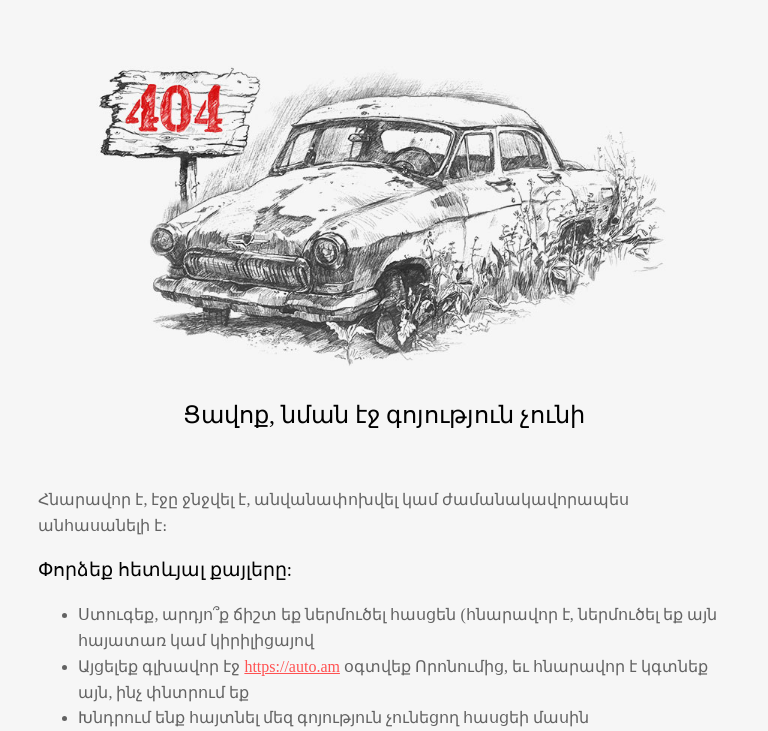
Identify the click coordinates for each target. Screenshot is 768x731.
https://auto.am (292, 666)
